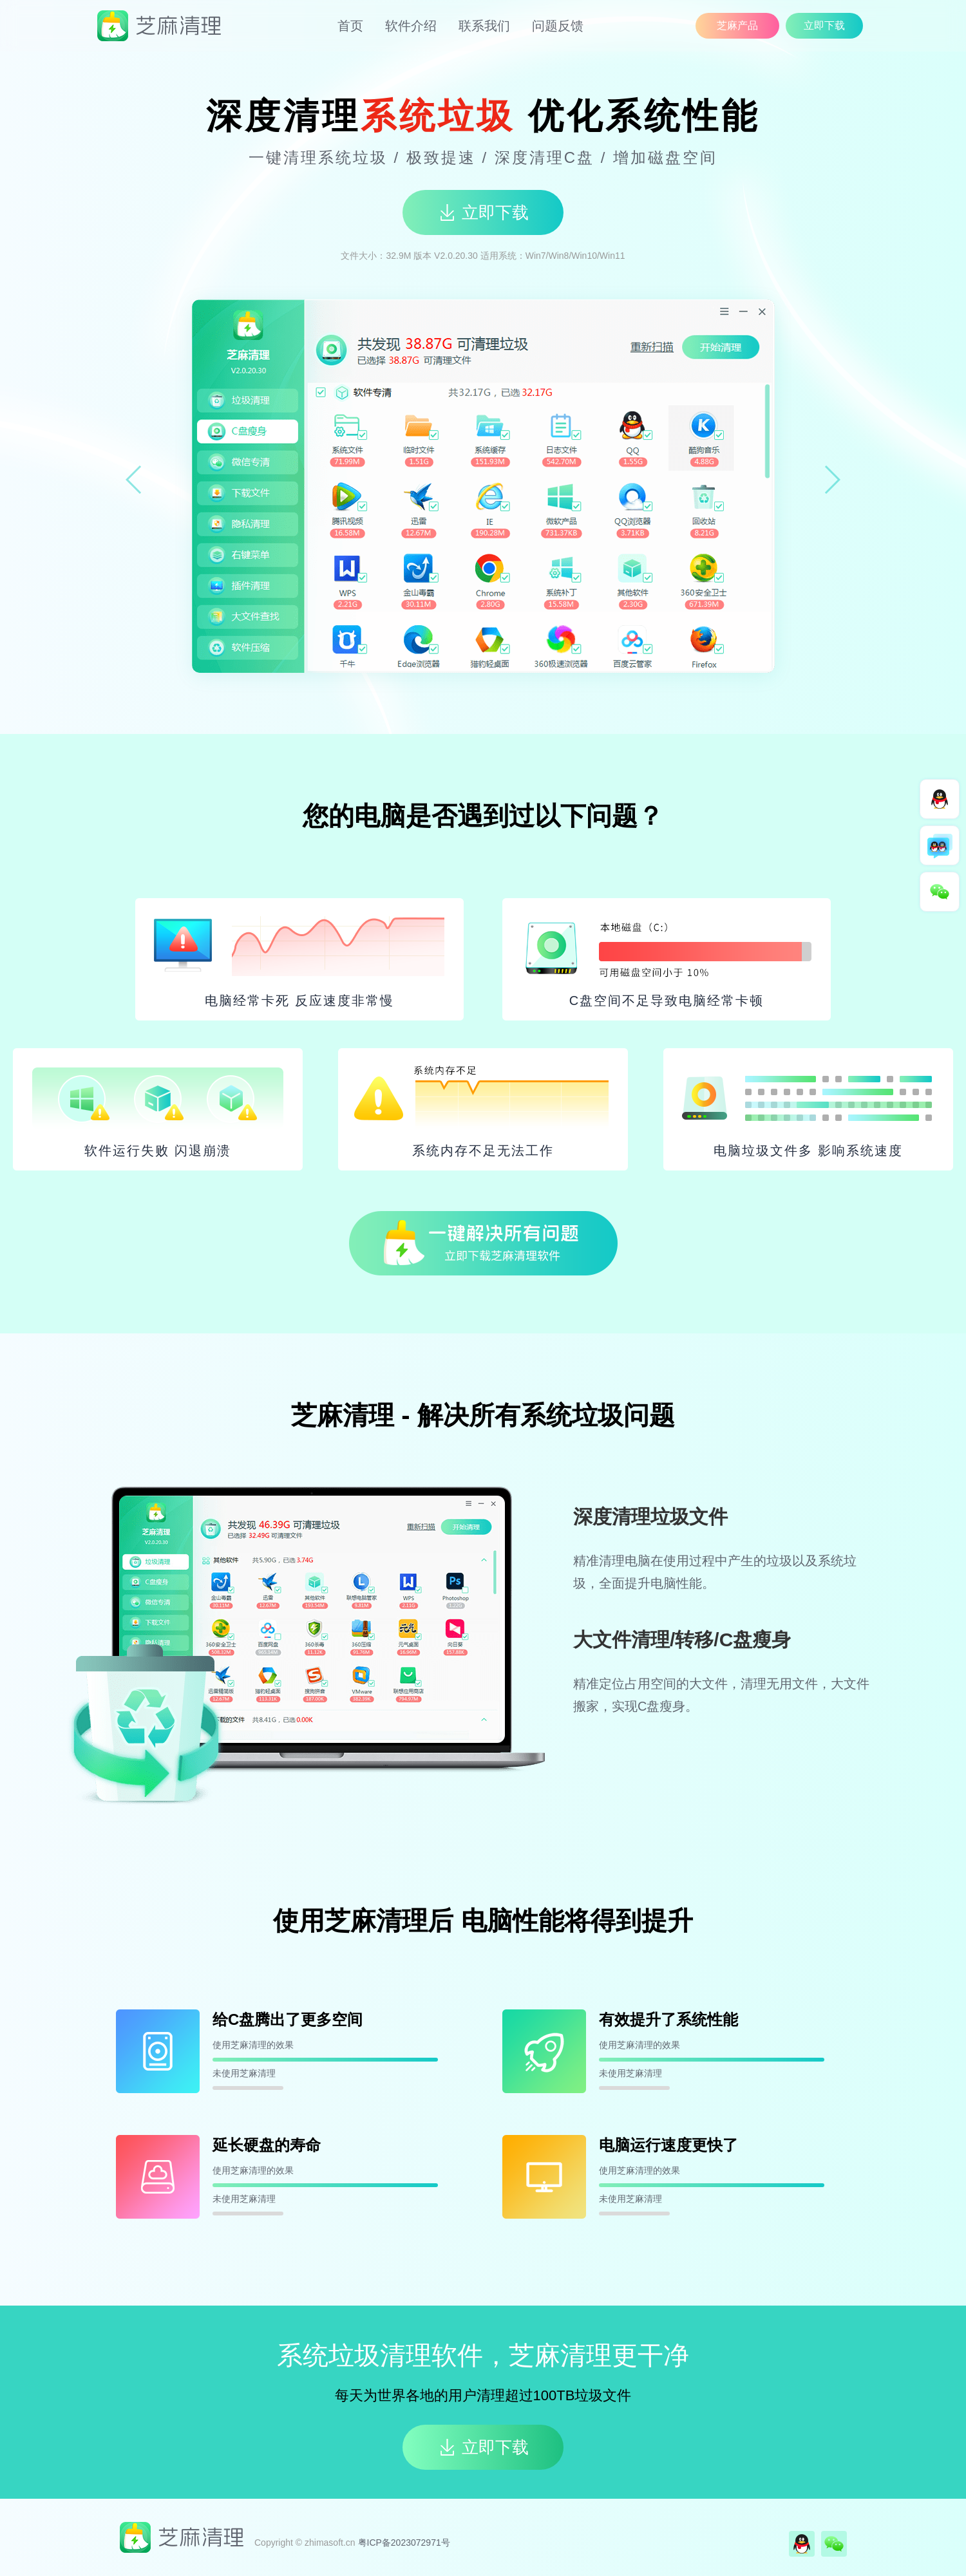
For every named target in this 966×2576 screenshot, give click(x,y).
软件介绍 (411, 26)
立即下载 (824, 25)
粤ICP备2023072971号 (404, 2542)
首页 (350, 26)
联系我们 (484, 26)
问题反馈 (557, 26)
